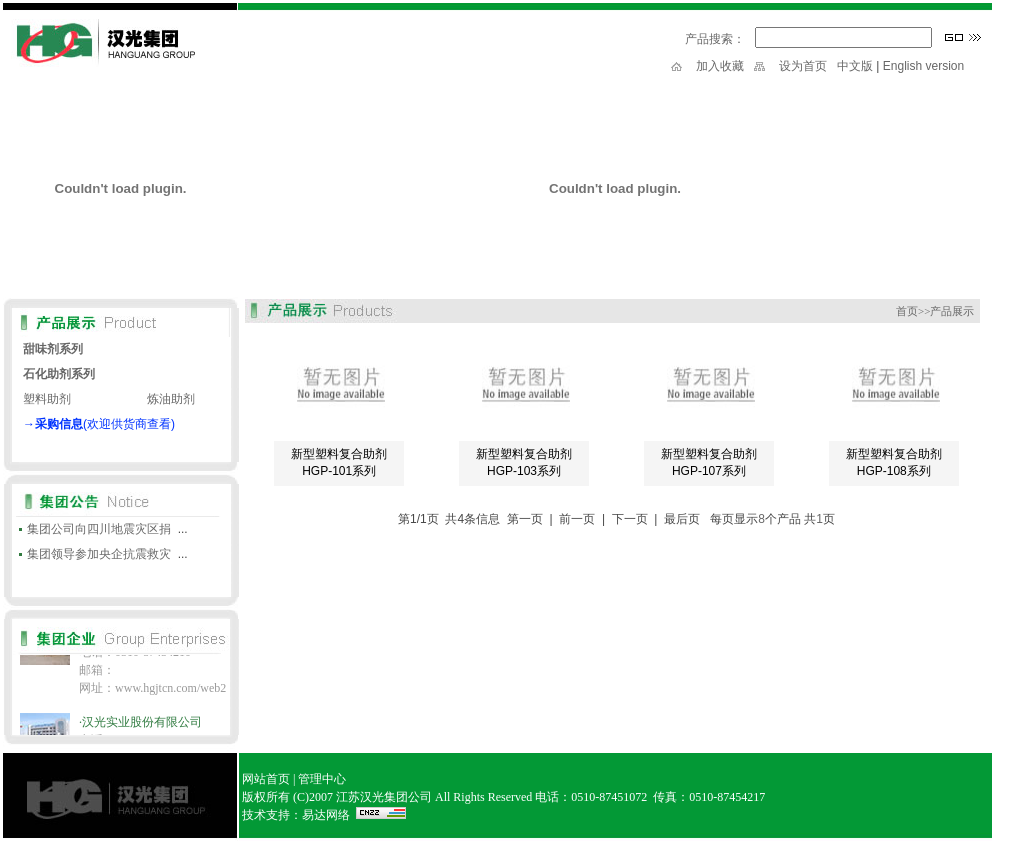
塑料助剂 (47, 399)
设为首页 (803, 66)
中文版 (855, 66)
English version (923, 66)
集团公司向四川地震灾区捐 (99, 529)
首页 (907, 311)
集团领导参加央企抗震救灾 (99, 554)
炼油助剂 (171, 399)
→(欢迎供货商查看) (99, 424)
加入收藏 (720, 66)
